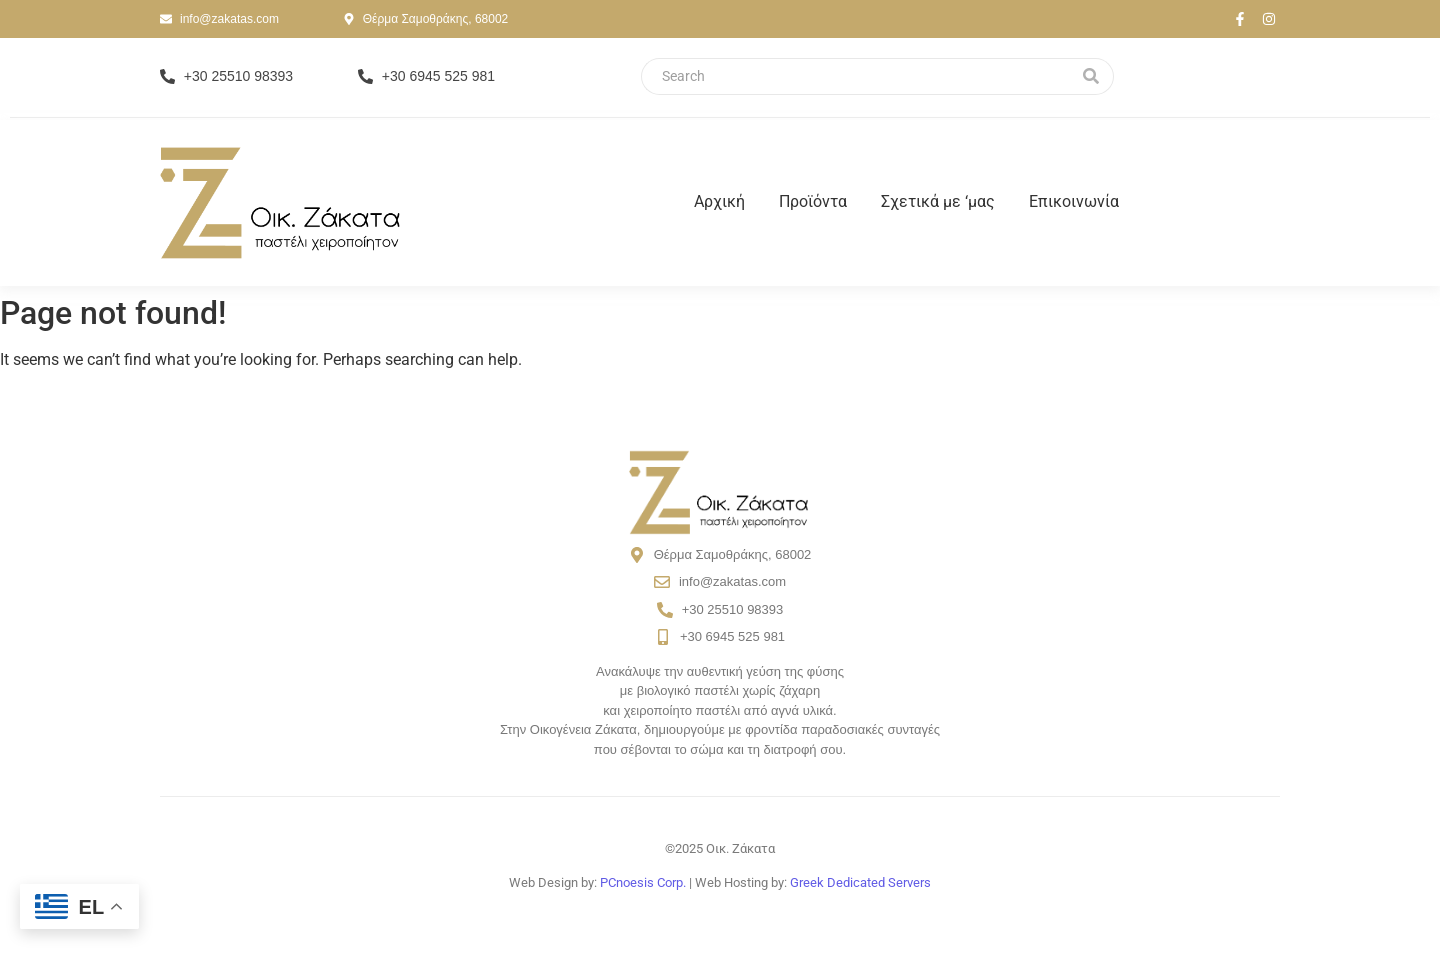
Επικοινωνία (1074, 201)
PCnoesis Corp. (643, 882)
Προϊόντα (813, 201)
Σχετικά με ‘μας (938, 201)
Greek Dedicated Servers (860, 882)
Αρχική (719, 201)
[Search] (855, 76)
